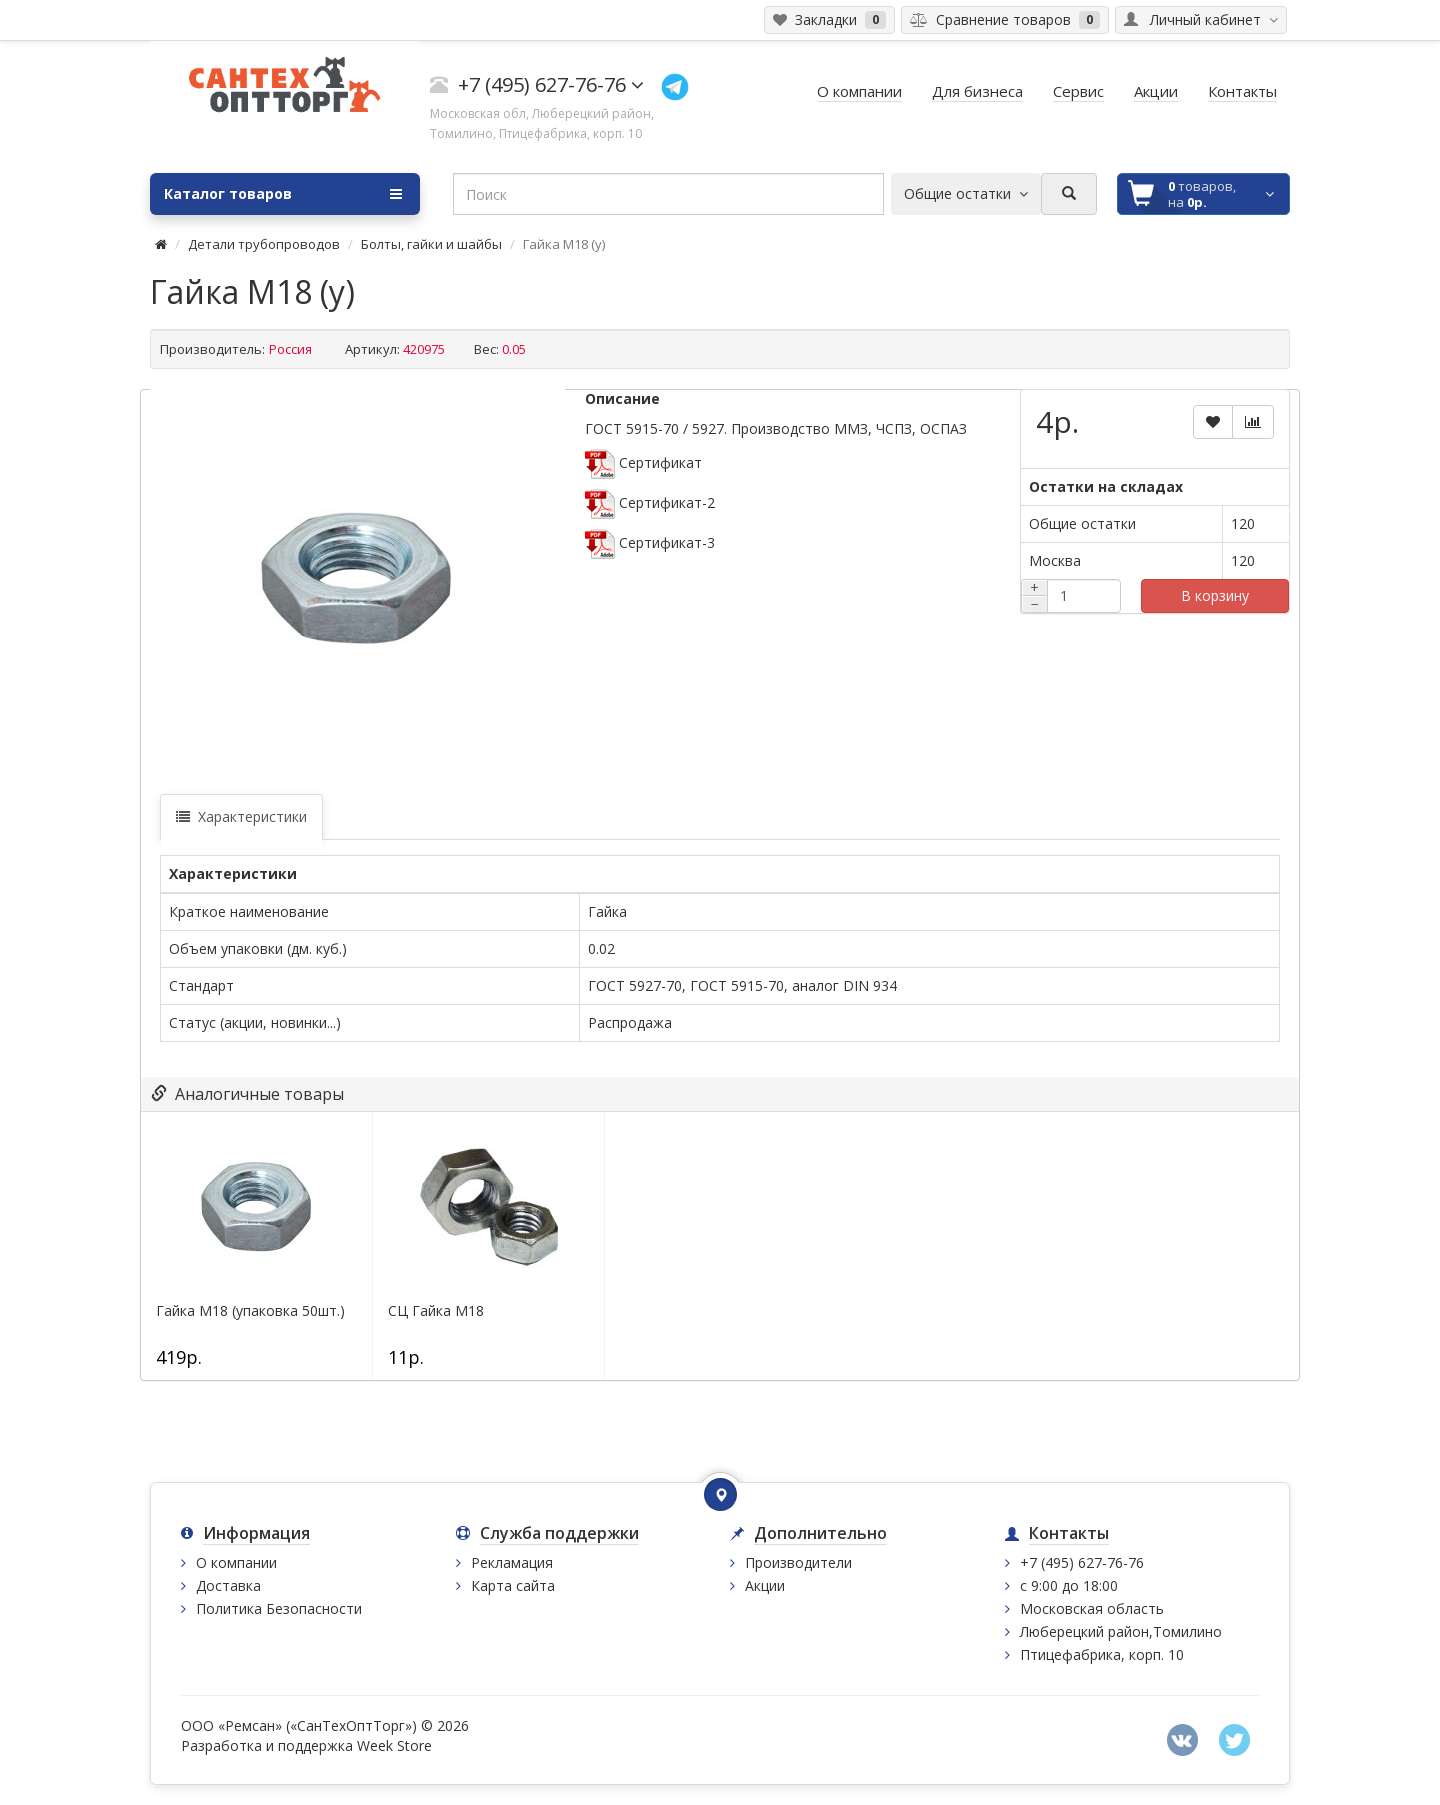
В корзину (1215, 595)
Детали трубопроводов (264, 244)
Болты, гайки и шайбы (431, 244)
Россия (292, 349)
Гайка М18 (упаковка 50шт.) (250, 1311)
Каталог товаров (283, 194)
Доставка (228, 1585)
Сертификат (643, 462)
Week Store (394, 1745)
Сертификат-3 (650, 542)
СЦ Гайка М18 (436, 1311)
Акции (765, 1585)
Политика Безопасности (279, 1608)
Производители (798, 1562)
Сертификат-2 (650, 502)
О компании (236, 1562)
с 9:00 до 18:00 (1069, 1585)
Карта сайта (513, 1585)
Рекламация (512, 1562)
